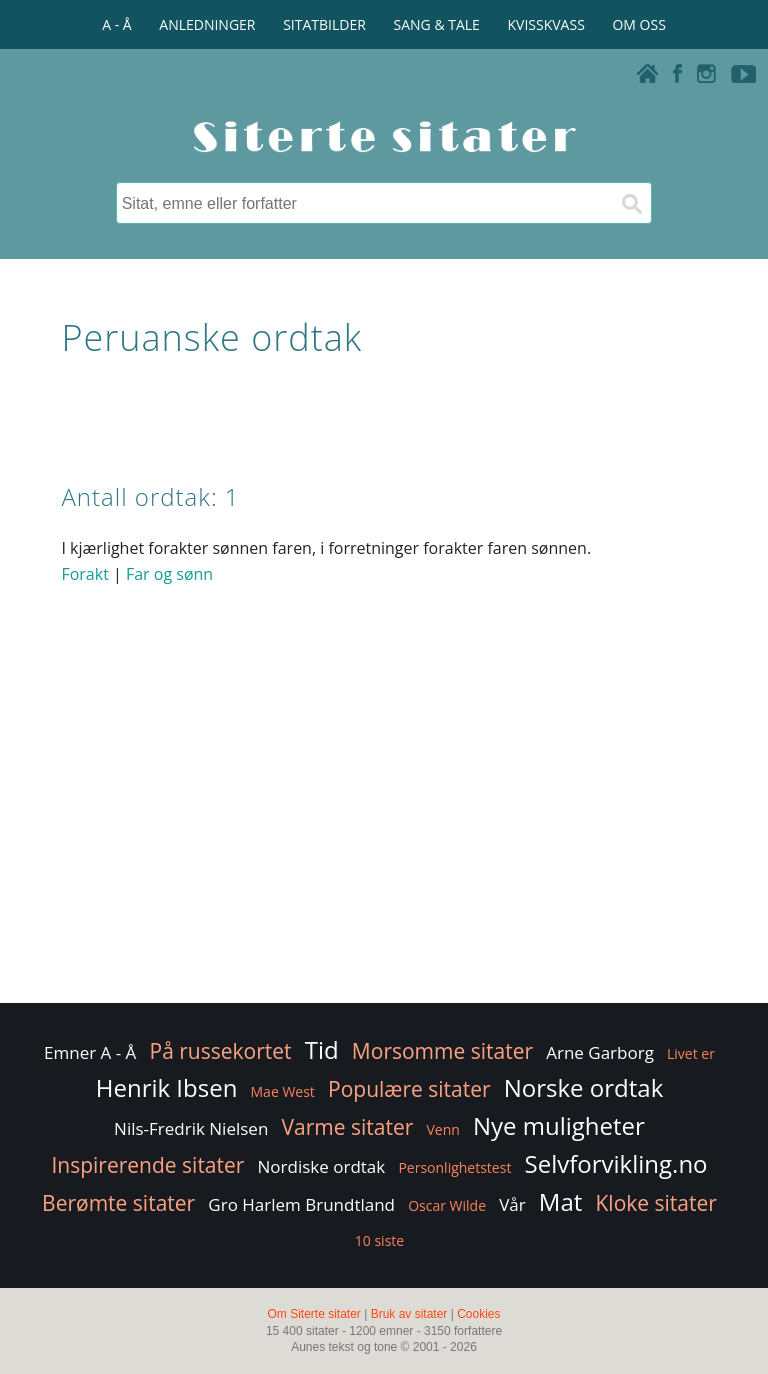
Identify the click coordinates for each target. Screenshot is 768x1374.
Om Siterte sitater (313, 1314)
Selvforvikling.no (616, 1163)
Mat (560, 1201)
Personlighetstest (454, 1167)
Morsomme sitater (442, 1051)
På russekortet (221, 1051)
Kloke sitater (655, 1203)
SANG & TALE (437, 24)
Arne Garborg (600, 1052)
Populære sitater (409, 1089)
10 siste (379, 1240)
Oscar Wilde (447, 1205)
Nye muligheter (559, 1125)
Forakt (84, 574)
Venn (442, 1129)
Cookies (478, 1314)
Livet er (691, 1053)
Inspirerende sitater (147, 1165)
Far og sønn (169, 574)
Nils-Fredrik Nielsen (191, 1128)
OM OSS (638, 24)
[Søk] (631, 203)
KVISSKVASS (546, 24)
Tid (322, 1049)
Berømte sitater (118, 1203)
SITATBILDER (324, 24)
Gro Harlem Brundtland (301, 1204)
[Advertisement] (383, 839)
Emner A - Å (90, 1052)
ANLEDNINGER (207, 24)
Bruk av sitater (409, 1314)
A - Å (116, 24)
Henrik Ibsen (167, 1087)
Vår (512, 1204)
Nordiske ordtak (322, 1166)
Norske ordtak (584, 1087)
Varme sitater (347, 1127)
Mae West (283, 1091)
